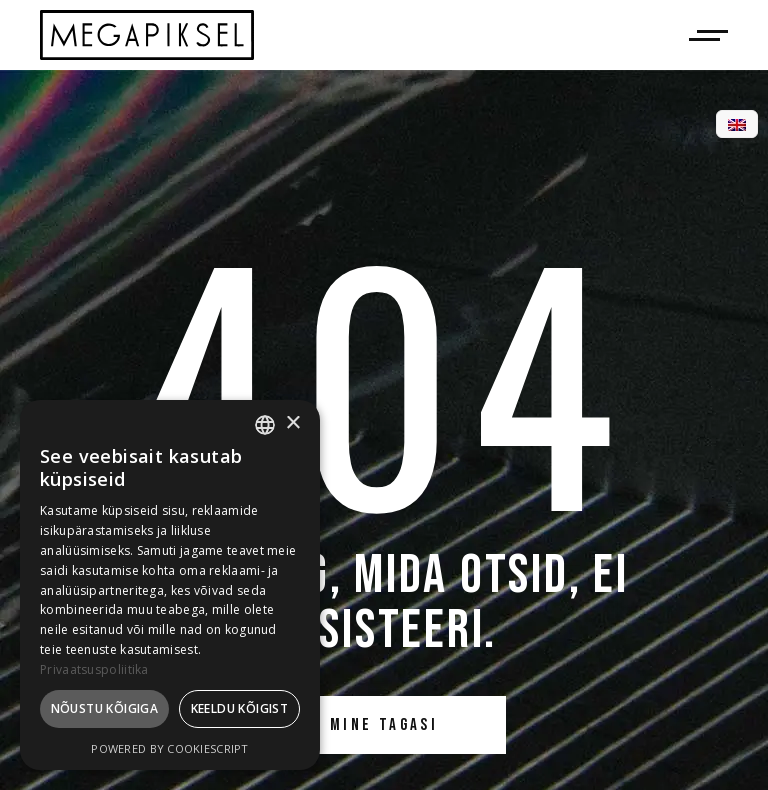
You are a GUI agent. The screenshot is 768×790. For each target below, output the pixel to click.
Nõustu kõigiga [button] (105, 708)
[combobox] (265, 425)
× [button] (292, 423)
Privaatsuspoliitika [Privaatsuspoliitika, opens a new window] (94, 669)
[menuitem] (737, 124)
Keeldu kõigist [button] (240, 708)
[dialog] (170, 585)
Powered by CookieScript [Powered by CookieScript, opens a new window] (169, 748)
